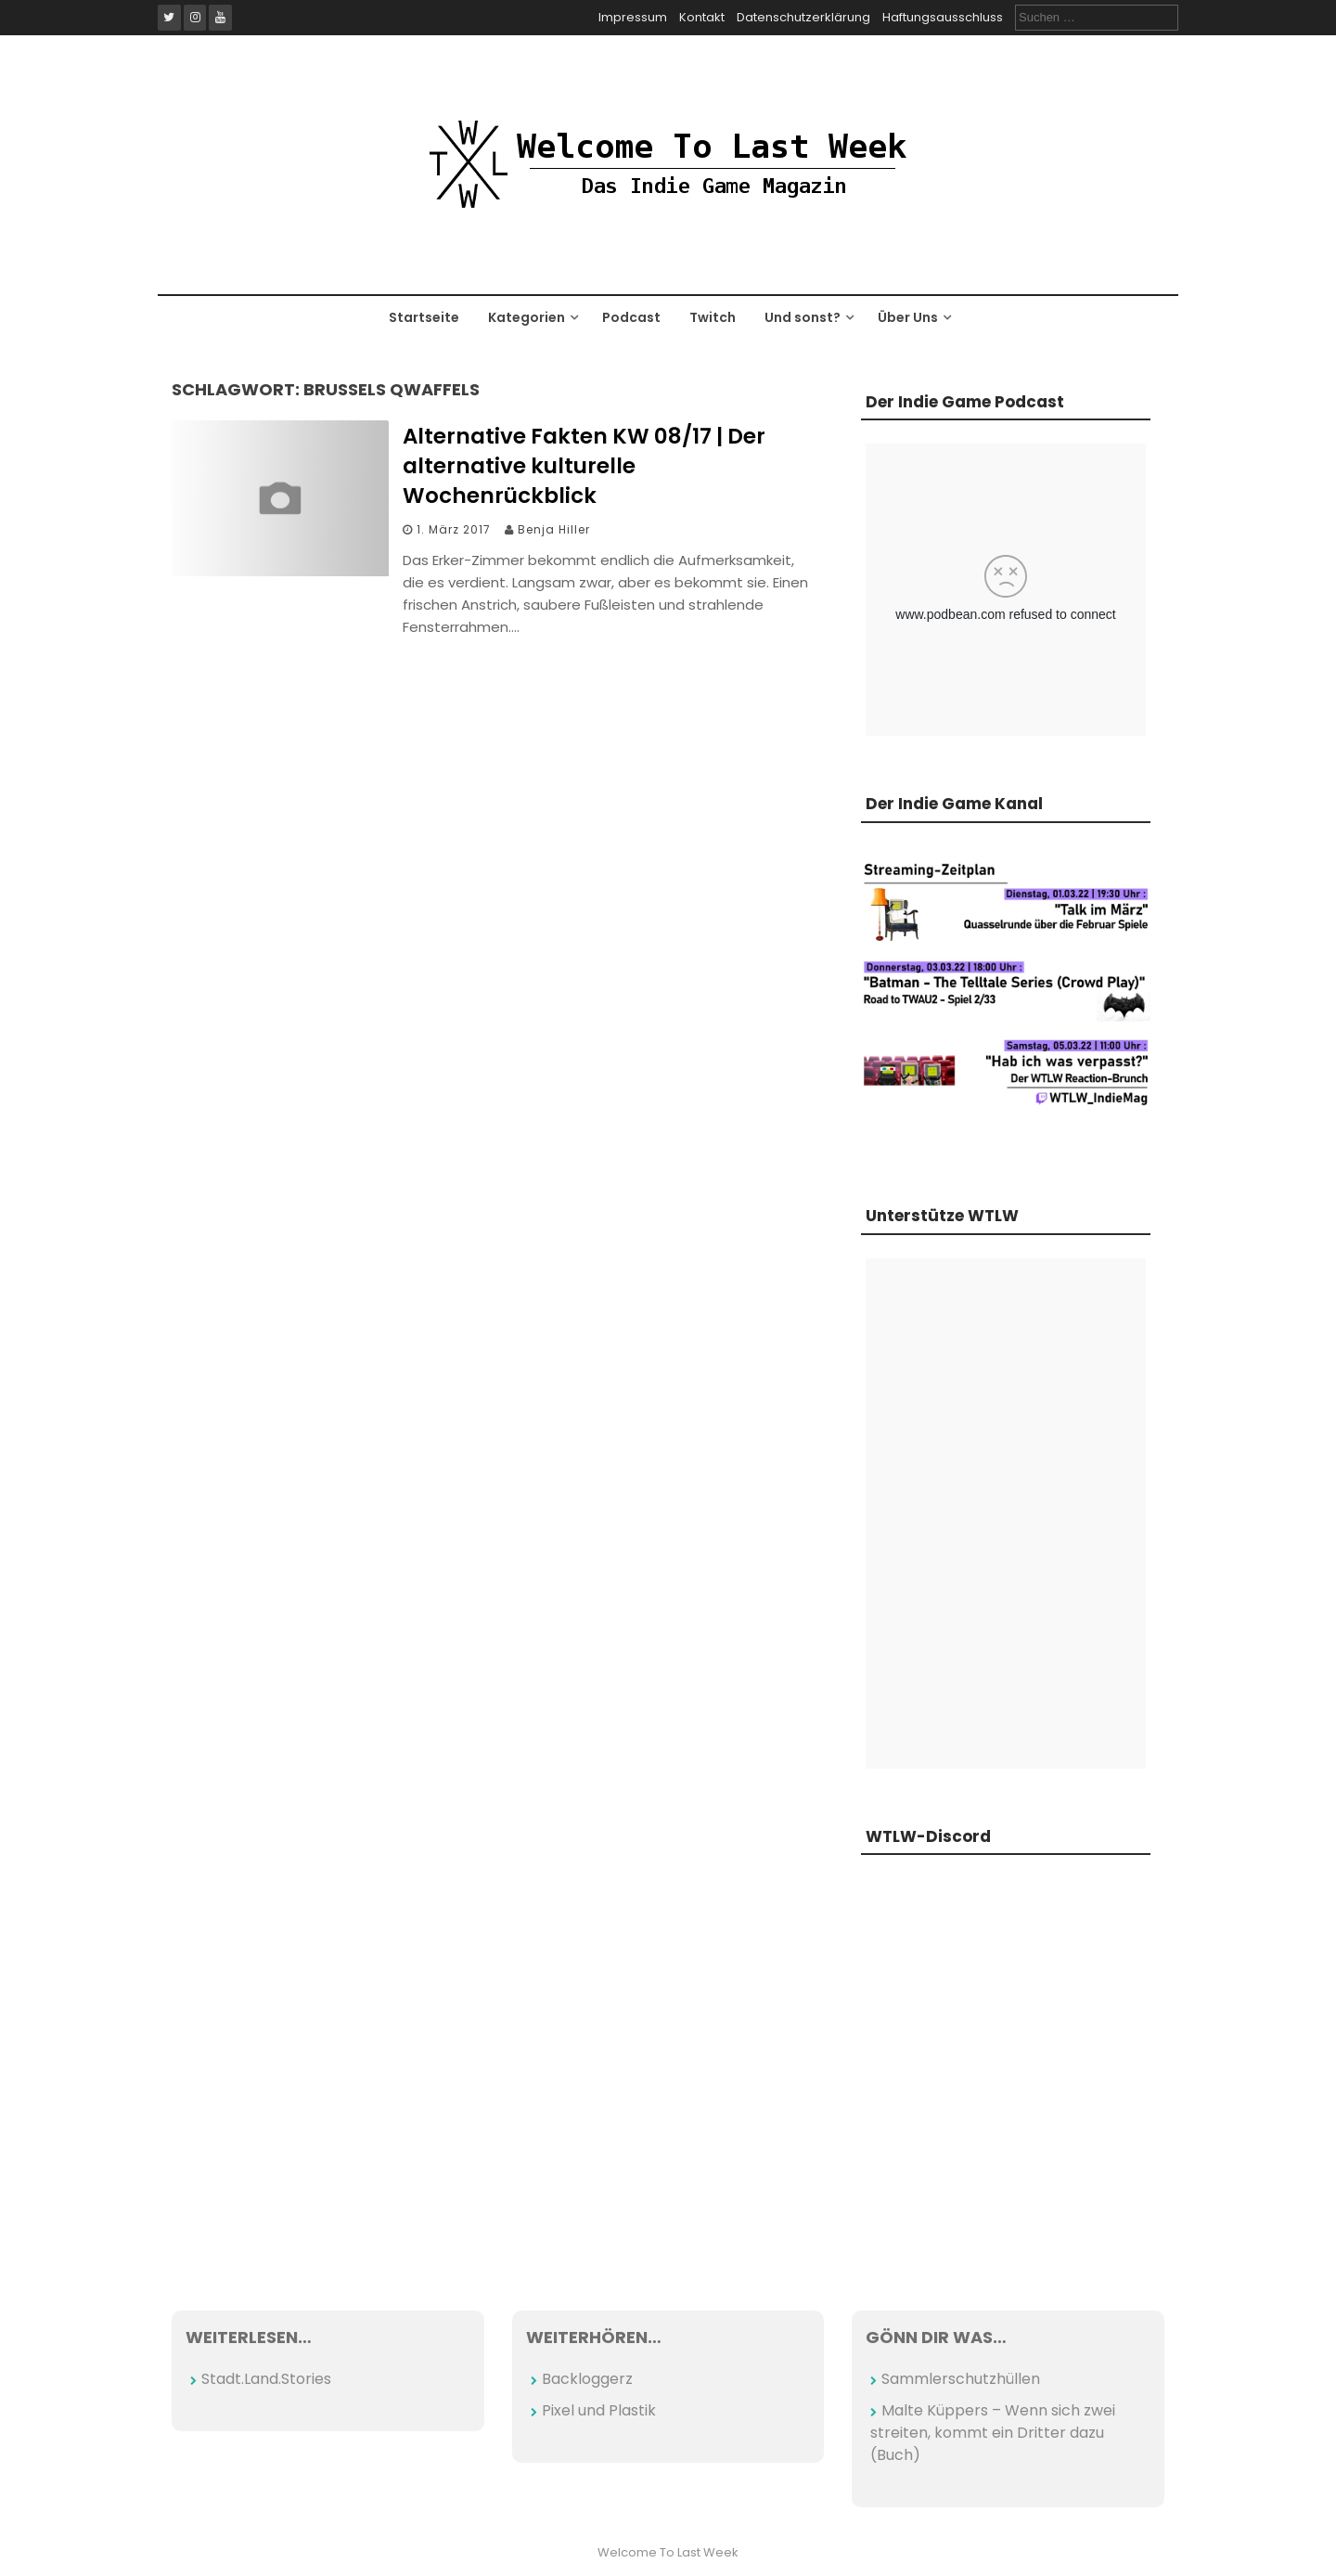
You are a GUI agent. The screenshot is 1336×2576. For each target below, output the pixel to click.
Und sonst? (802, 317)
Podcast (631, 317)
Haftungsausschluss (942, 17)
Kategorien (526, 317)
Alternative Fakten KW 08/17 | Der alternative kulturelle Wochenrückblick (584, 465)
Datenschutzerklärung (803, 17)
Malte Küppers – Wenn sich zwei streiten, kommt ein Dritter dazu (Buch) (992, 2433)
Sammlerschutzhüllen (960, 2378)
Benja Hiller (554, 529)
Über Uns (908, 317)
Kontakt (702, 17)
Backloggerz (587, 2378)
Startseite (424, 317)
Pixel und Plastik (599, 2410)
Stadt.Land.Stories (266, 2378)
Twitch (712, 317)
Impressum (632, 17)
